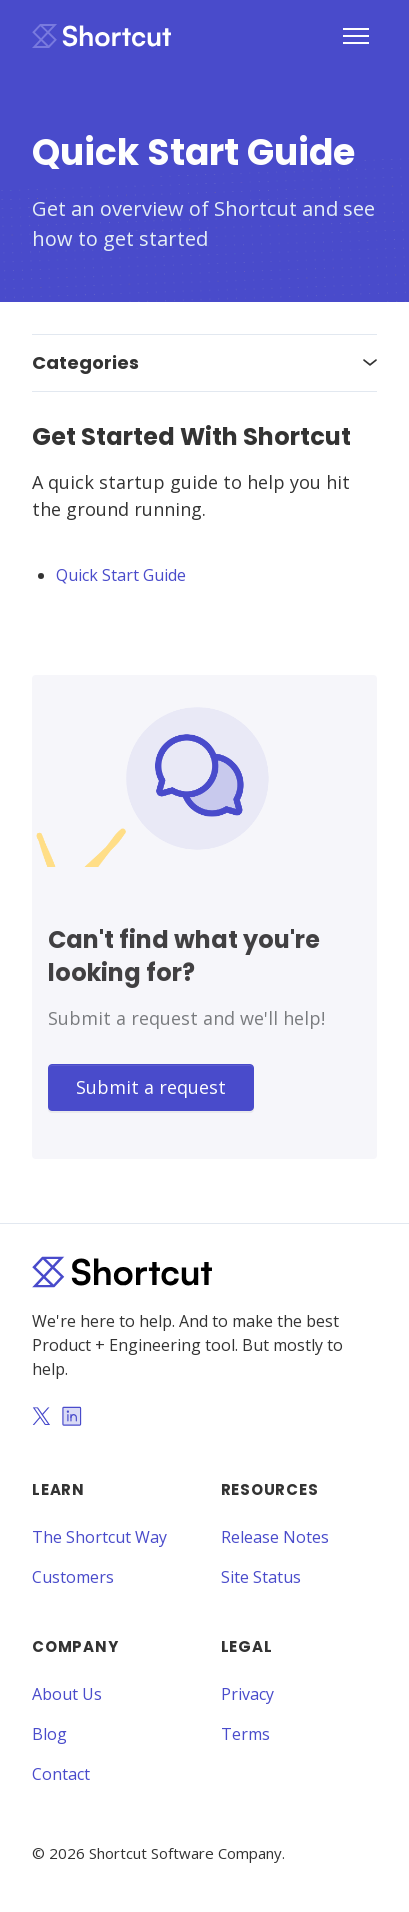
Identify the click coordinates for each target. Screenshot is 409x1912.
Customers (73, 1577)
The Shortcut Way (99, 1537)
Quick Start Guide (121, 575)
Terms (245, 1734)
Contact (61, 1774)
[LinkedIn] (72, 1418)
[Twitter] (41, 1418)
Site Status (261, 1577)
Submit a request (151, 1087)
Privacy (247, 1694)
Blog (49, 1734)
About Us (67, 1694)
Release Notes (275, 1537)
